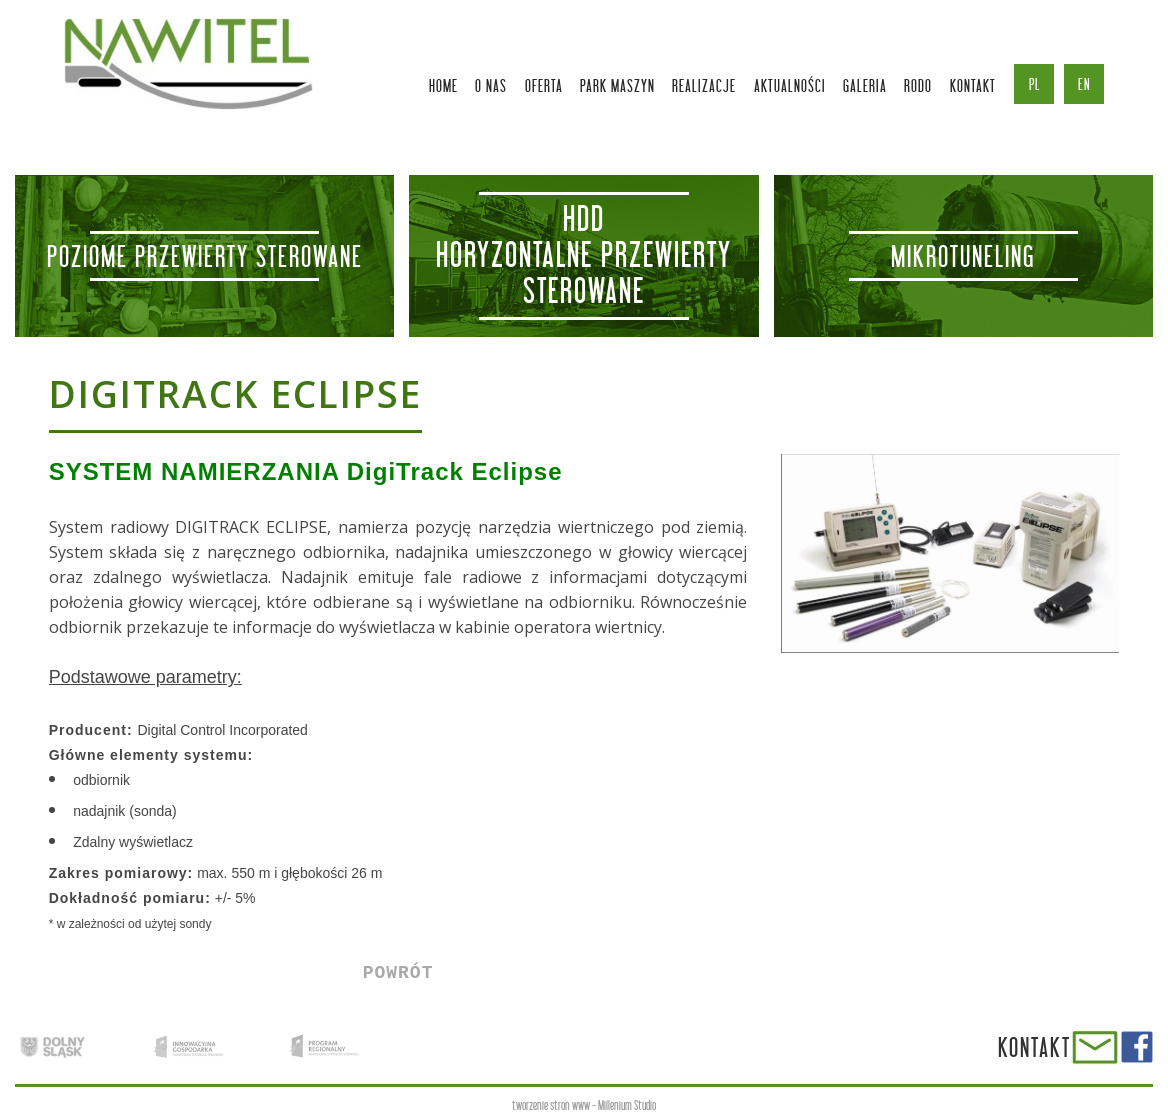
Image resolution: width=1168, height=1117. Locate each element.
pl (1034, 84)
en (1084, 84)
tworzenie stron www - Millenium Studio (584, 1105)
